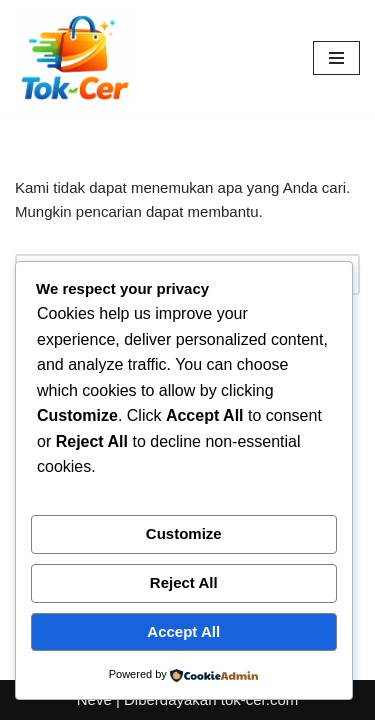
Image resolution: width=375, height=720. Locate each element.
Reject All (184, 582)
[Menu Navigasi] (336, 58)
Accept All (183, 631)
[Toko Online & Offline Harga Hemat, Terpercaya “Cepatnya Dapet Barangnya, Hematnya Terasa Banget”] (75, 58)
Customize (184, 533)
